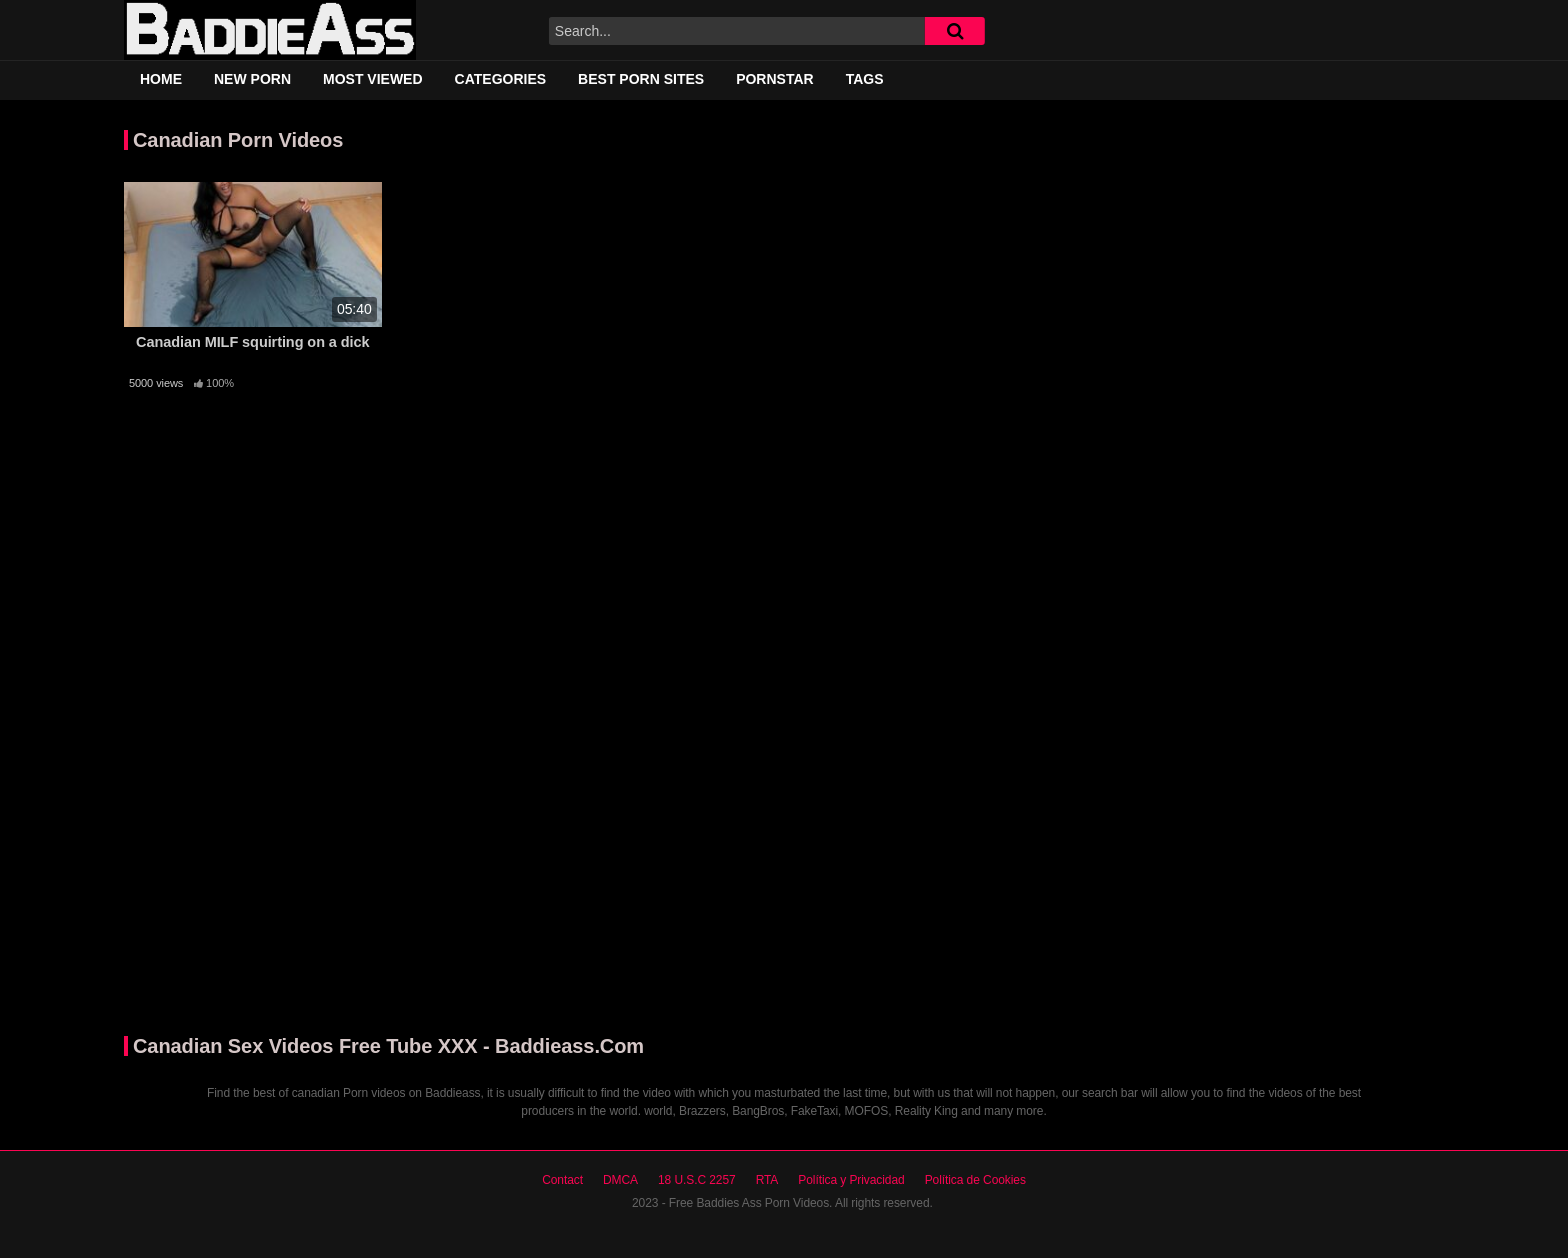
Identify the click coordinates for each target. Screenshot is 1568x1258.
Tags (865, 79)
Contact (562, 1180)
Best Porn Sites (641, 79)
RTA (767, 1180)
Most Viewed (373, 79)
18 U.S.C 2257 (697, 1180)
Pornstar (775, 79)
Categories (501, 79)
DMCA (620, 1180)
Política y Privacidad (851, 1180)
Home (161, 79)
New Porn (252, 79)
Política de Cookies (975, 1180)
